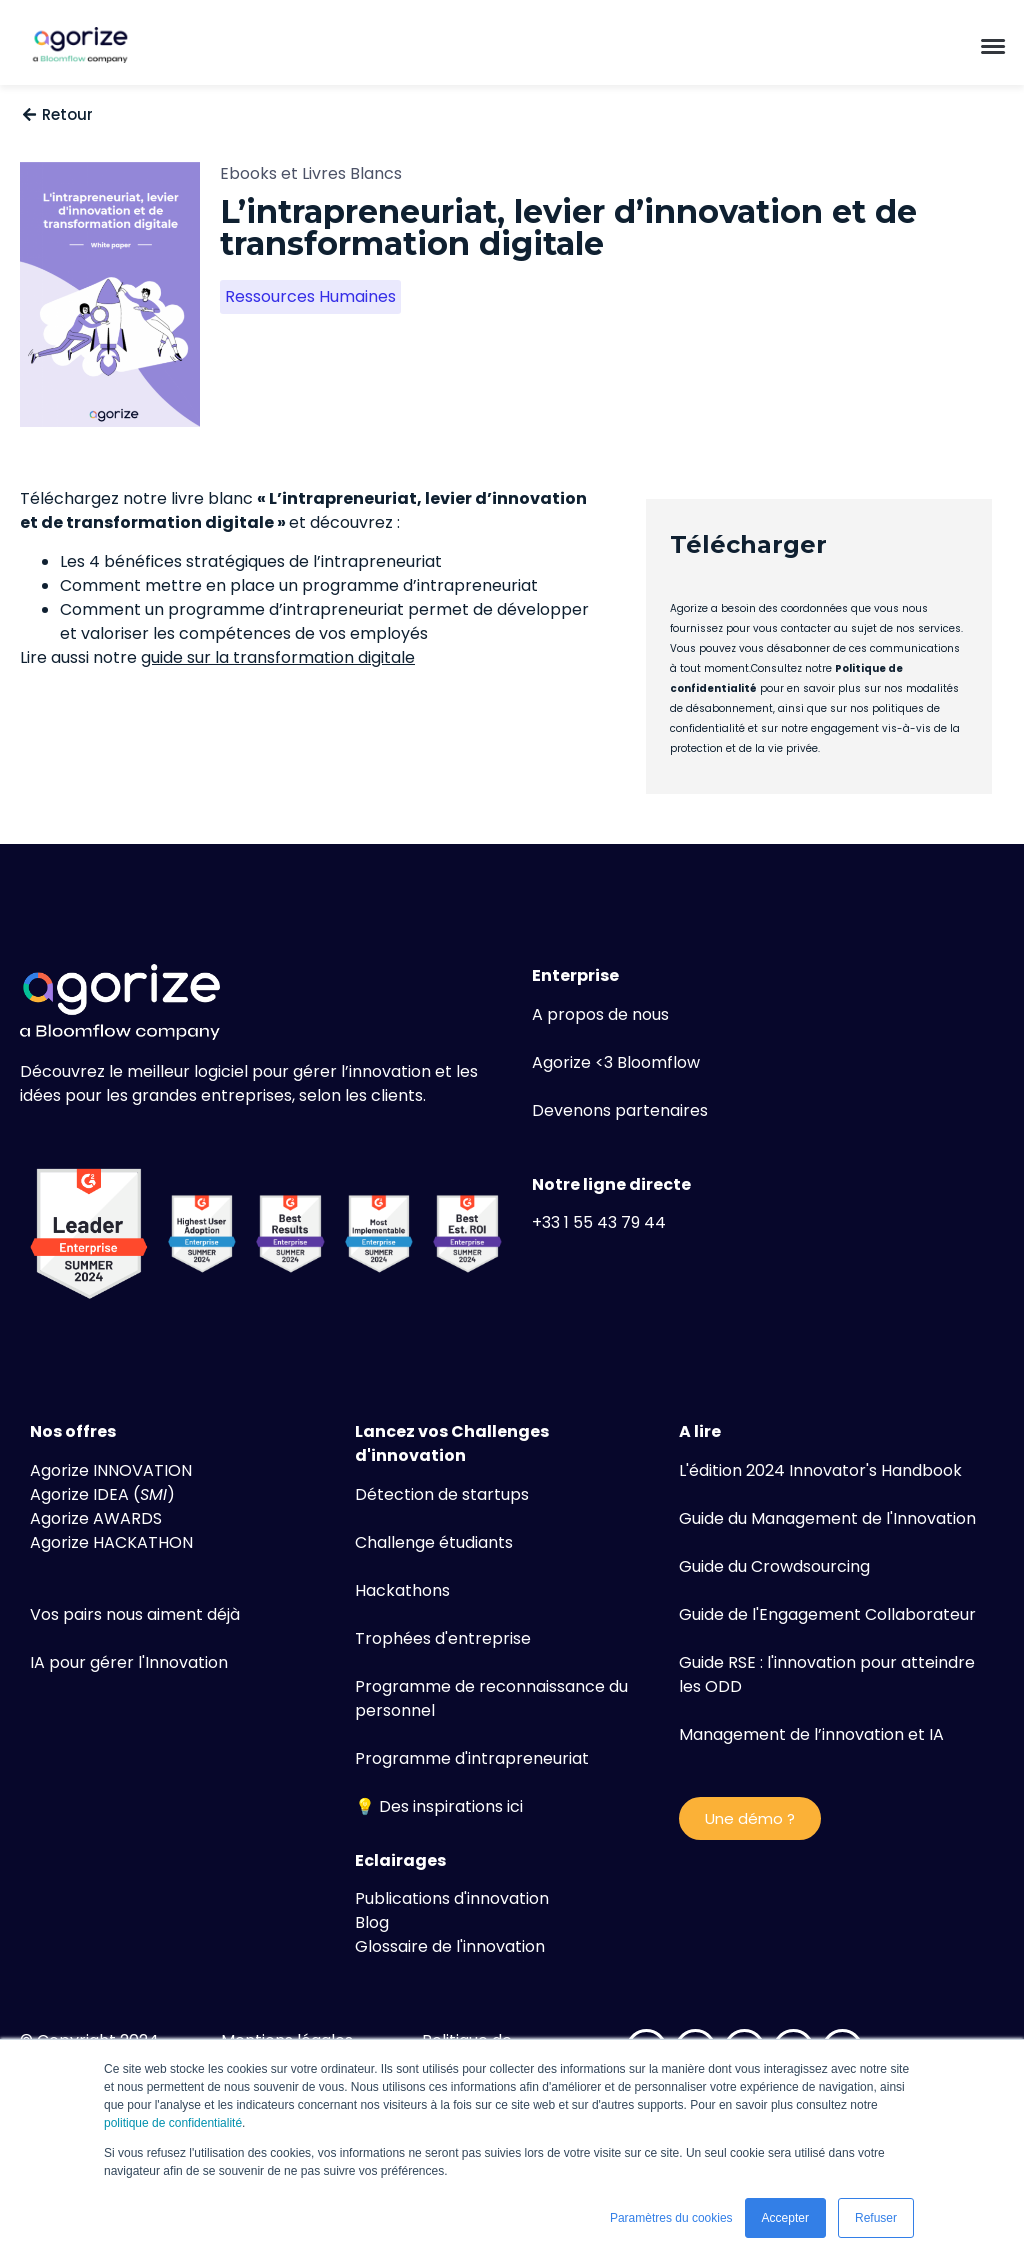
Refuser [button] (876, 2218)
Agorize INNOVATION (111, 1470)
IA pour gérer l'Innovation (129, 1662)
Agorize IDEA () (102, 1494)
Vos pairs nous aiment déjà (135, 1614)
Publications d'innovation (452, 1898)
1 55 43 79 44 (615, 1222)
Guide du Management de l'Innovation (827, 1518)
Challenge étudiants (434, 1542)
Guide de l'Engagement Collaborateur (827, 1614)
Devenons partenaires (620, 1110)
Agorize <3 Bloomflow (616, 1062)
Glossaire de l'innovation (450, 1946)
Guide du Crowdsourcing (774, 1566)
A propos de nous (600, 1014)
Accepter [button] (785, 2218)
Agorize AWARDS (96, 1518)
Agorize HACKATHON (111, 1542)
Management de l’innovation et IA (811, 1734)
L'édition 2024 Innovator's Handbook (820, 1470)
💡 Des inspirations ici (439, 1806)
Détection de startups (442, 1494)
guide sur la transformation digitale (278, 657)
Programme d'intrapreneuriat (472, 1758)
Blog (372, 1922)
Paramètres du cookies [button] (671, 2218)
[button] (993, 45)
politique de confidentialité (173, 2123)
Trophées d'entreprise (443, 1638)
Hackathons (402, 1590)
